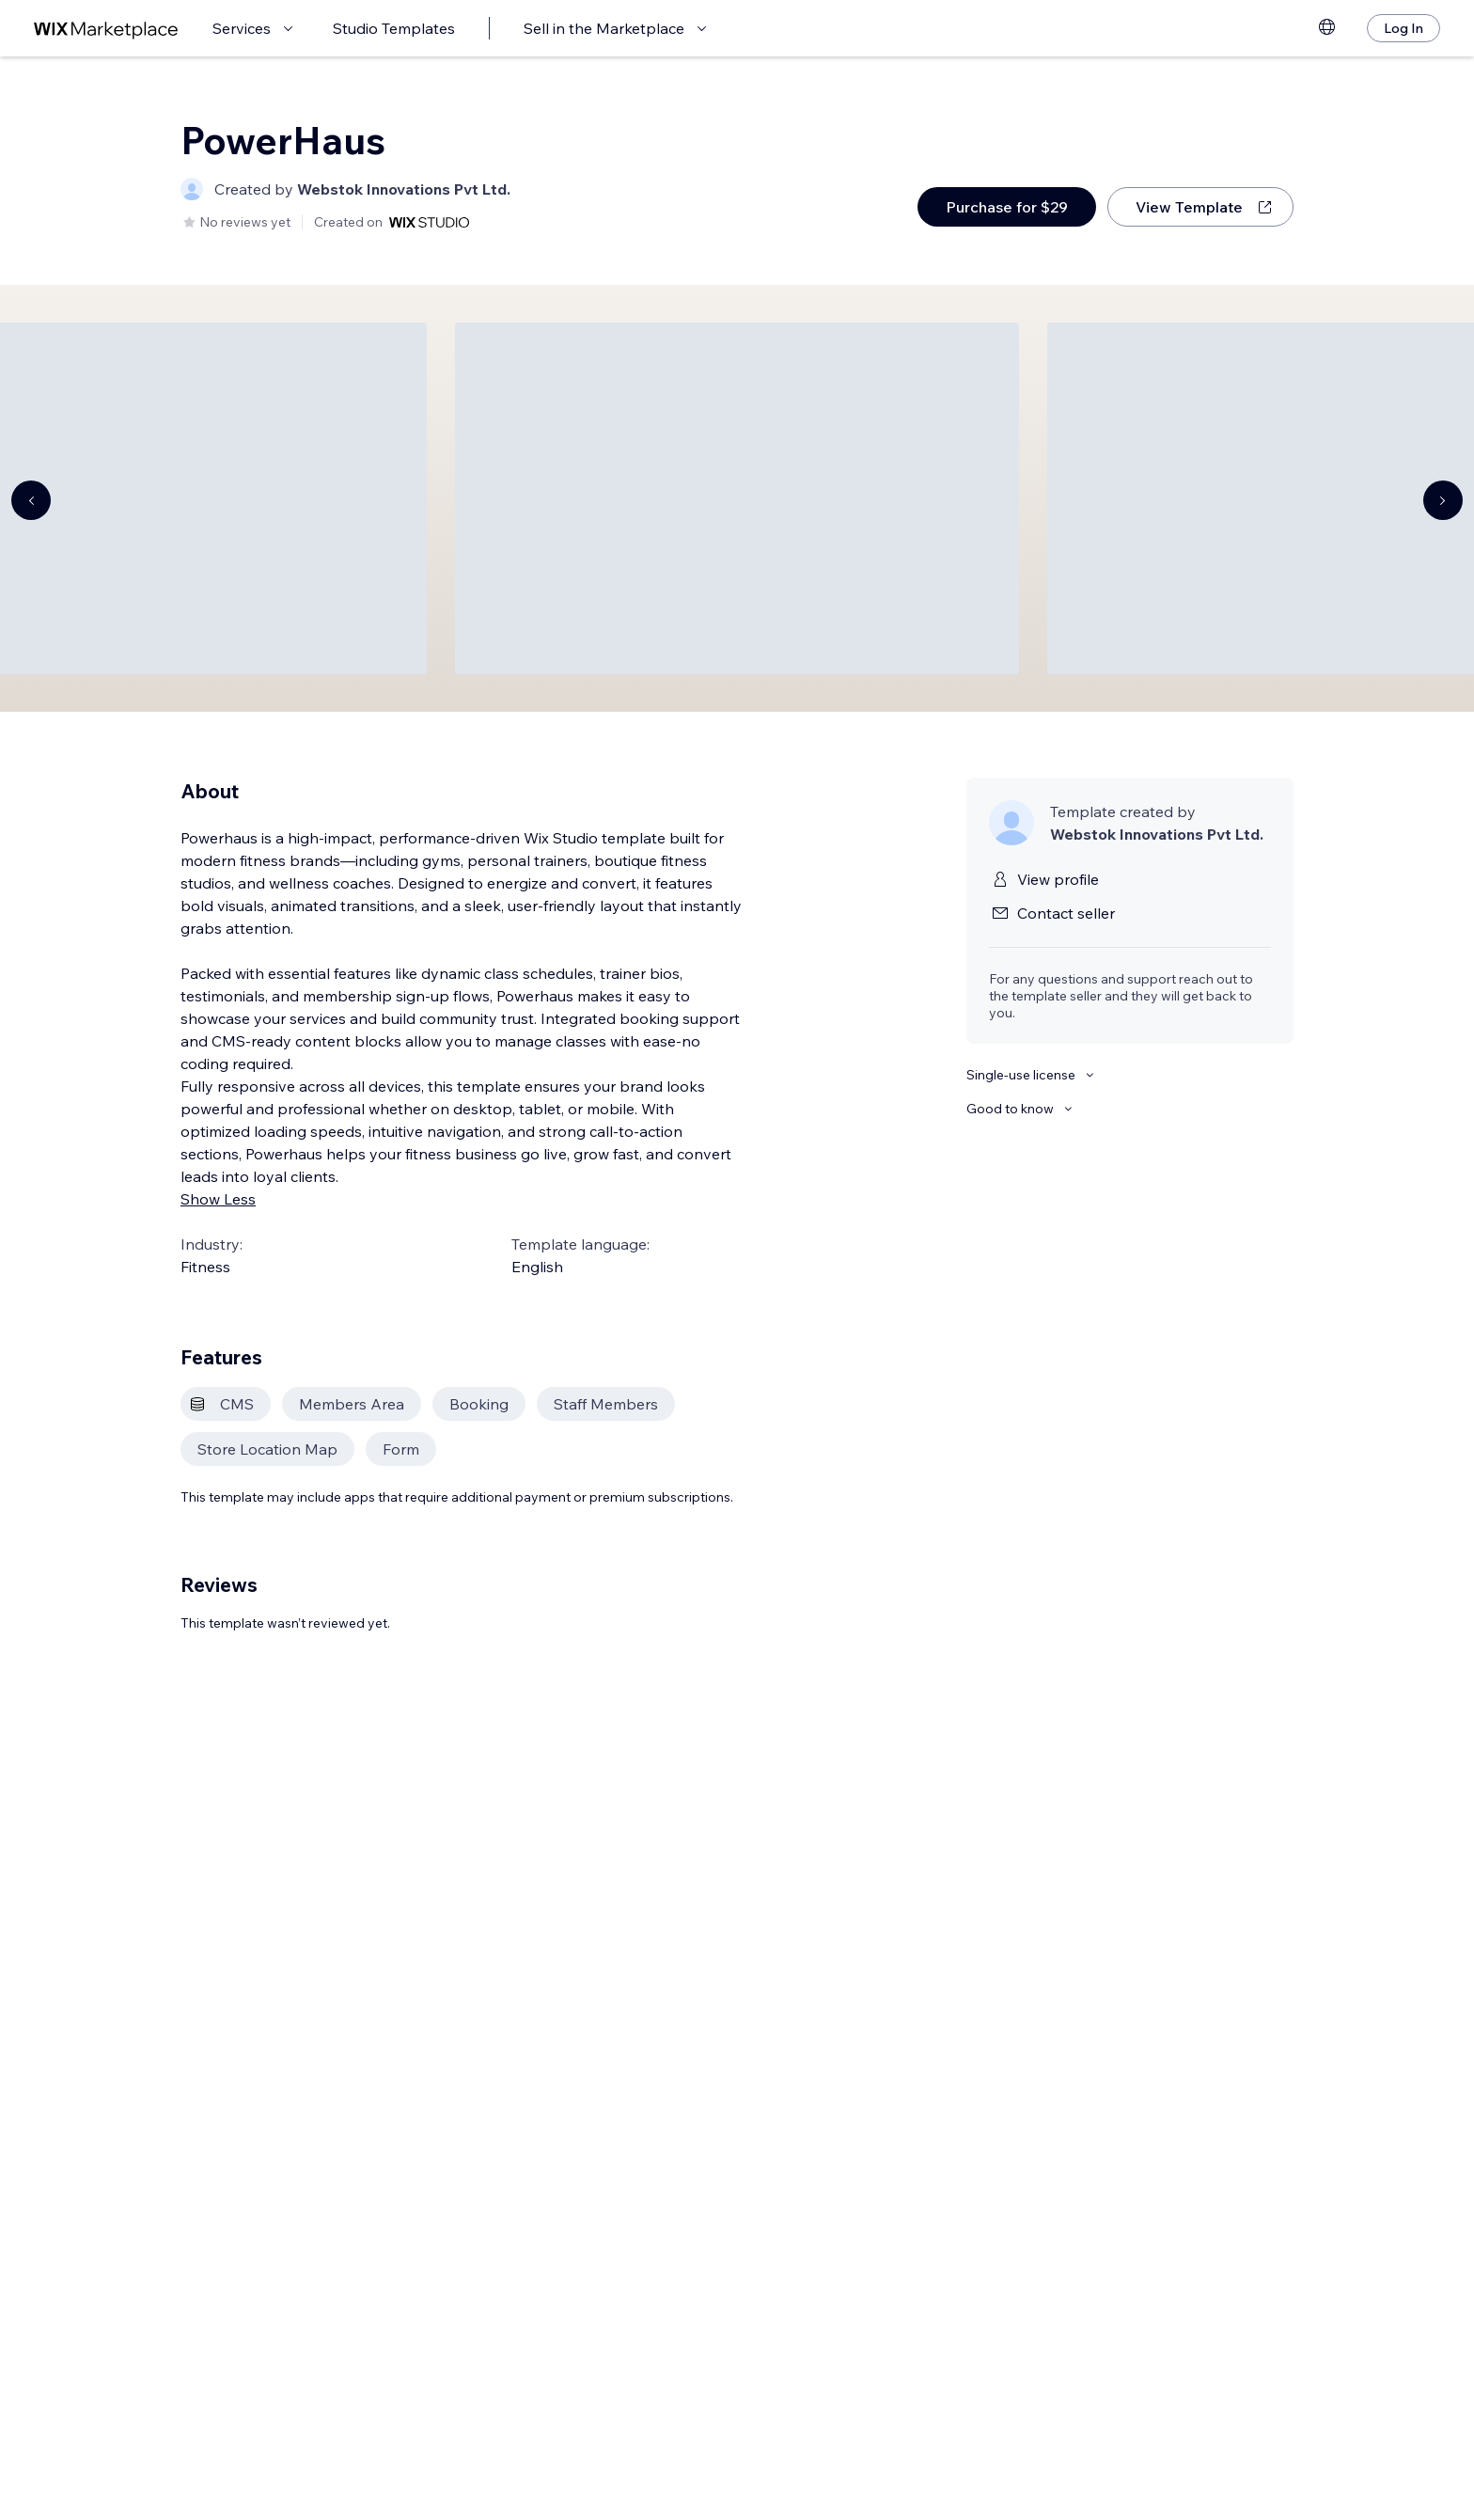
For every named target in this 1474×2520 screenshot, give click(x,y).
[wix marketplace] (106, 28)
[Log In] (1403, 28)
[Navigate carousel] (31, 500)
